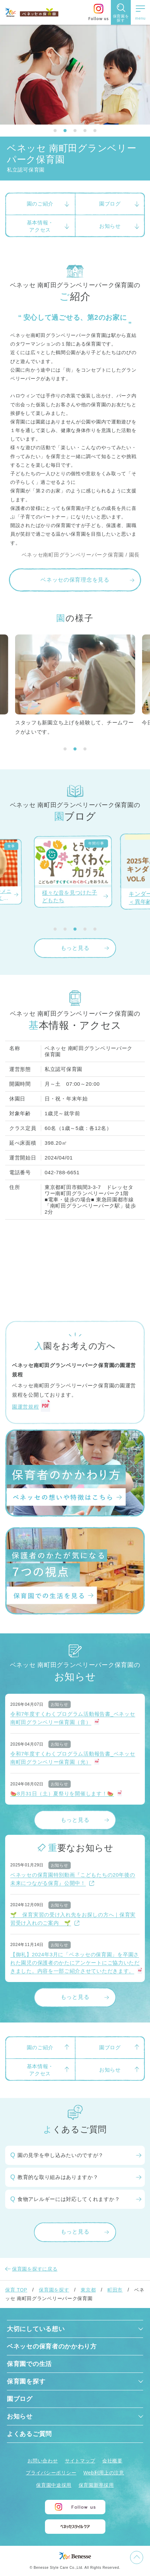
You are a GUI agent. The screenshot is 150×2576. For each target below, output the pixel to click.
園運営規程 (25, 1407)
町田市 (115, 2290)
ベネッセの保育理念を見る (75, 580)
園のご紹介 (40, 204)
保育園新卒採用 (96, 2485)
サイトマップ (80, 2460)
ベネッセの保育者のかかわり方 (52, 2346)
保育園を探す (54, 2290)
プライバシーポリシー (51, 2472)
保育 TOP (16, 2290)
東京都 (88, 2290)
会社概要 (112, 2460)
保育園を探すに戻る (34, 2269)
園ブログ (20, 2399)
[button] (55, 130)
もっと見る (75, 948)
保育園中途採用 (53, 2485)
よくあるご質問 (29, 2434)
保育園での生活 (29, 2364)
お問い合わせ (42, 2460)
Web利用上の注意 (103, 2472)
